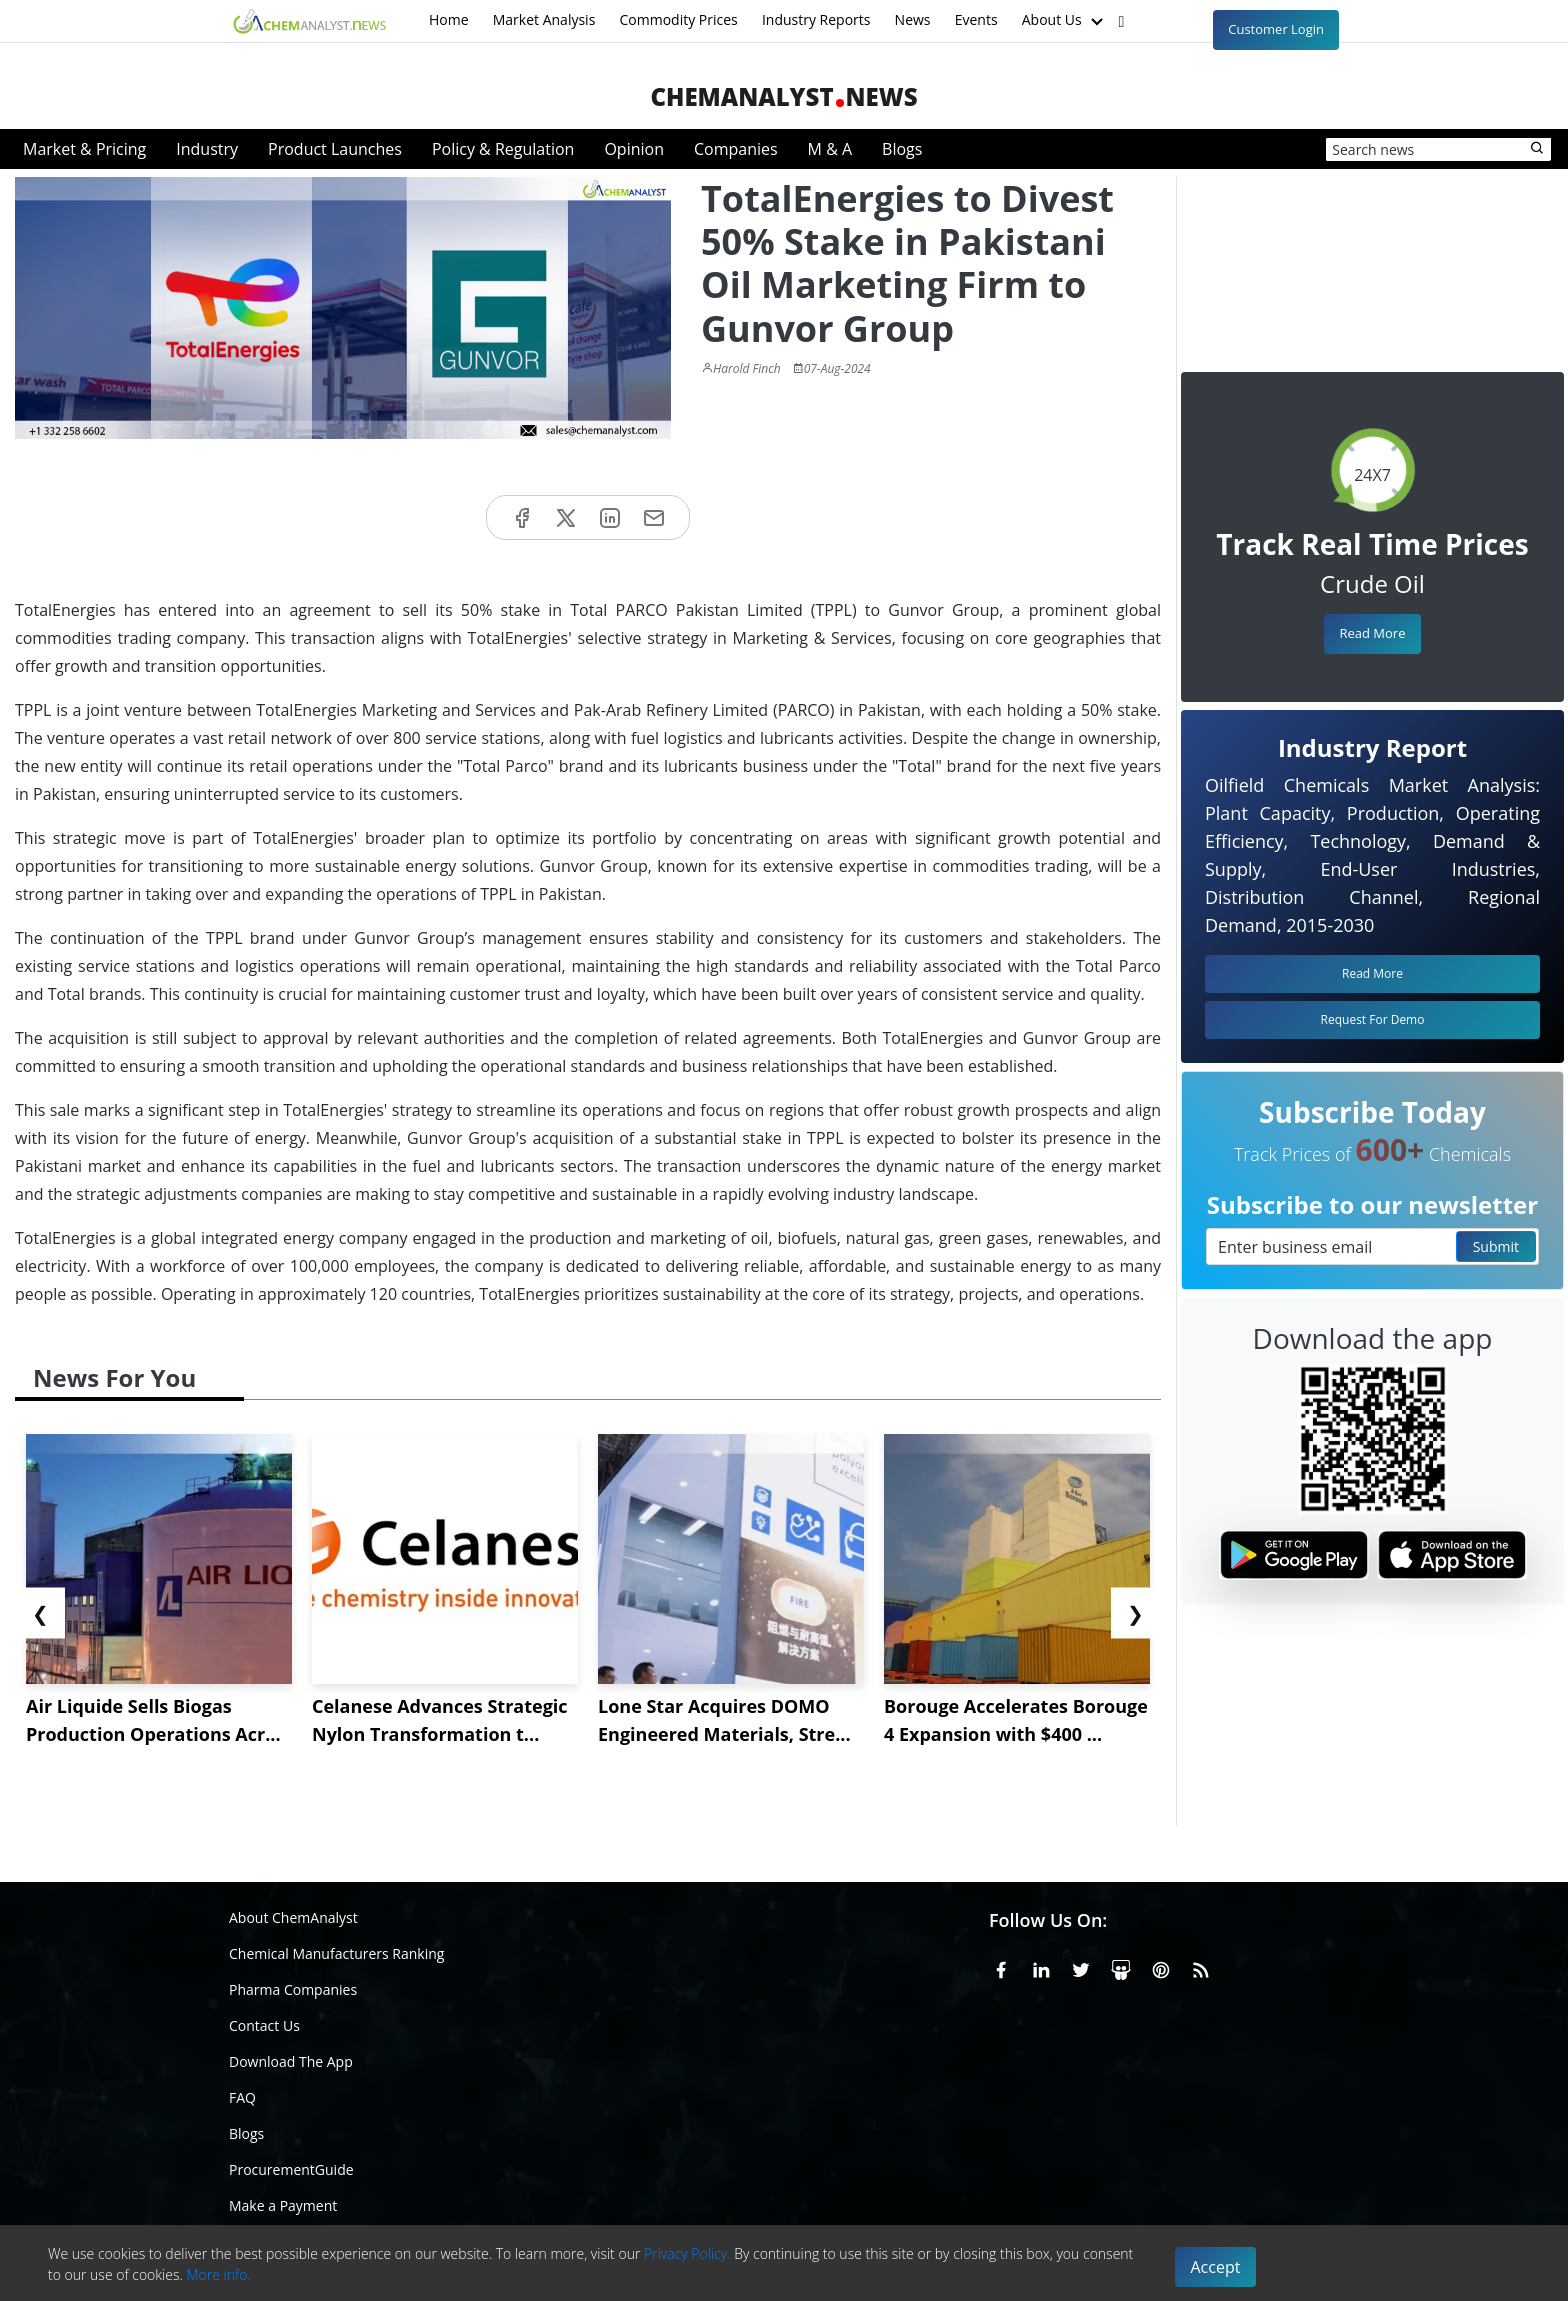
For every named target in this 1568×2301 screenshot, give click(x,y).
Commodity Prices (678, 19)
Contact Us (264, 2025)
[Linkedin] (1041, 1967)
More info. (218, 2274)
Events (976, 19)
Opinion (634, 149)
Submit (1496, 1246)
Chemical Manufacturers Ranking (336, 1953)
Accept (1216, 2267)
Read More (1372, 633)
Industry (207, 149)
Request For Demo (1373, 1019)
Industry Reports (816, 19)
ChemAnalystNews (783, 96)
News (913, 19)
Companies (736, 149)
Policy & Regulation (503, 149)
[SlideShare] (1121, 1967)
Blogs (902, 149)
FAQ (242, 2097)
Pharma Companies (293, 1989)
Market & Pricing (84, 149)
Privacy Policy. (687, 2253)
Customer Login (1276, 29)
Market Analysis (544, 19)
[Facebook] (1001, 1967)
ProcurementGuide (291, 2169)
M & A (830, 149)
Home (449, 19)
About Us (1065, 21)
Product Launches (335, 149)
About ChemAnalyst (293, 1917)
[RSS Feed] (1201, 1967)
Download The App (291, 2061)
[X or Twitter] (1081, 1967)
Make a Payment (283, 2205)
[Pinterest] (1161, 1967)
